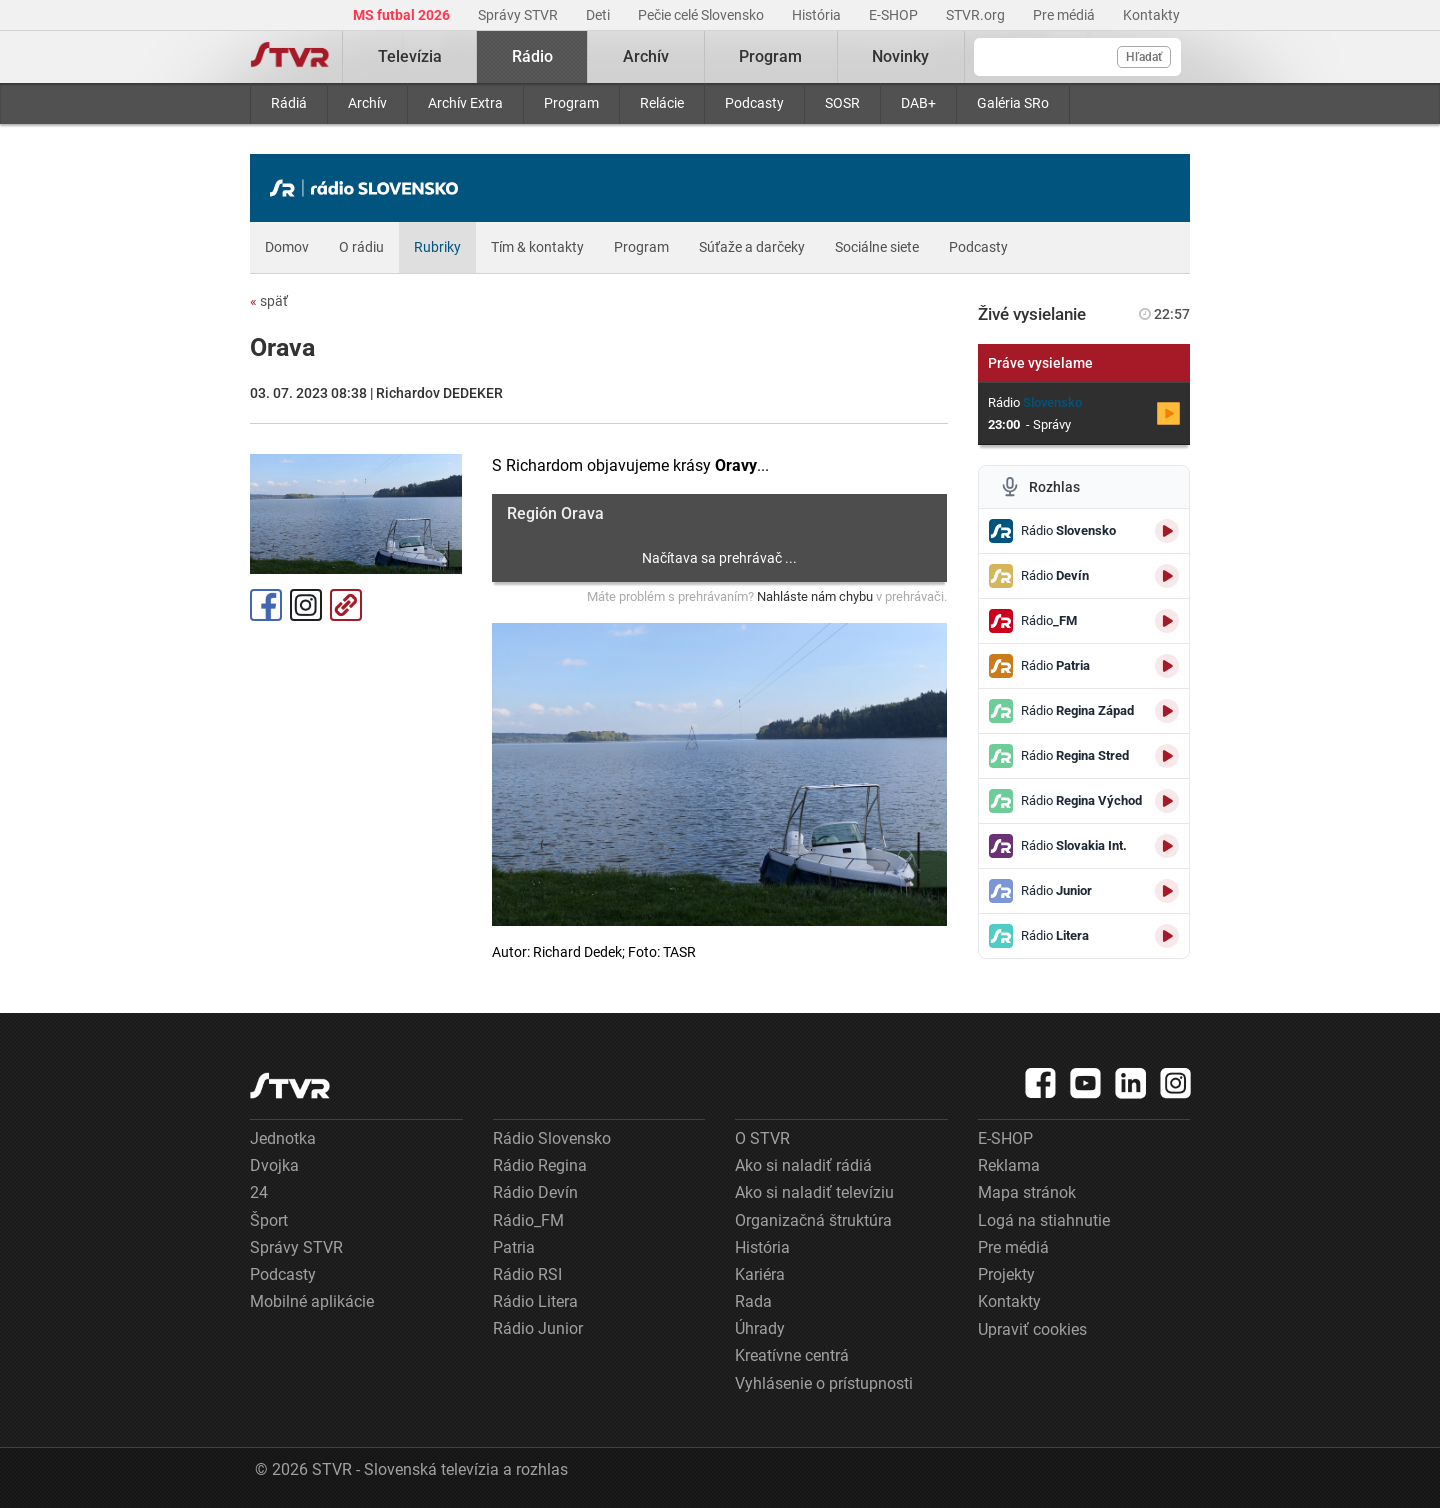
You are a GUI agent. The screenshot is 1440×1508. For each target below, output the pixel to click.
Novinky (900, 56)
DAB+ (918, 103)
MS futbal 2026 (403, 15)
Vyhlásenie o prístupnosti (824, 1383)
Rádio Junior (538, 1328)
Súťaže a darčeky (752, 247)
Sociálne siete (877, 247)
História (818, 15)
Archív (367, 103)
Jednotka (283, 1138)
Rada (753, 1301)
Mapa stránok (1027, 1192)
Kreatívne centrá (792, 1355)
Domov (287, 247)
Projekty (1006, 1274)
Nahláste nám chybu (815, 596)
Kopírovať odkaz (346, 605)
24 (259, 1192)
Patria (514, 1247)
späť (269, 301)
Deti (599, 15)
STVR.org (977, 15)
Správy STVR (519, 15)
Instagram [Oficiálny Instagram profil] (306, 605)
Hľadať (1144, 57)
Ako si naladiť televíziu (814, 1192)
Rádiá (289, 103)
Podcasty (754, 103)
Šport (269, 1220)
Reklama (1009, 1165)
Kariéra (760, 1274)
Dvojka (274, 1165)
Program (571, 103)
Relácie (662, 103)
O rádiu (361, 247)
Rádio (532, 56)
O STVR (762, 1138)
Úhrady (760, 1328)
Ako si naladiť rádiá (803, 1165)
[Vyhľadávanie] (1077, 57)
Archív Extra (465, 103)
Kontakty (1151, 15)
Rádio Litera (535, 1301)
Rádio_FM (528, 1220)
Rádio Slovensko (552, 1138)
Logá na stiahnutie (1044, 1220)
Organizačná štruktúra (813, 1220)
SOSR (842, 103)
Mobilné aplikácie (312, 1301)
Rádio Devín (535, 1192)
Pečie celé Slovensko (702, 15)
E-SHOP (895, 15)
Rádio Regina (540, 1165)
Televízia (410, 56)
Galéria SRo (1013, 103)
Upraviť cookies (1032, 1329)
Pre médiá (1065, 15)
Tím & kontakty (537, 247)
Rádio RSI (527, 1274)
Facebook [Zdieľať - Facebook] (266, 605)
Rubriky (437, 247)
